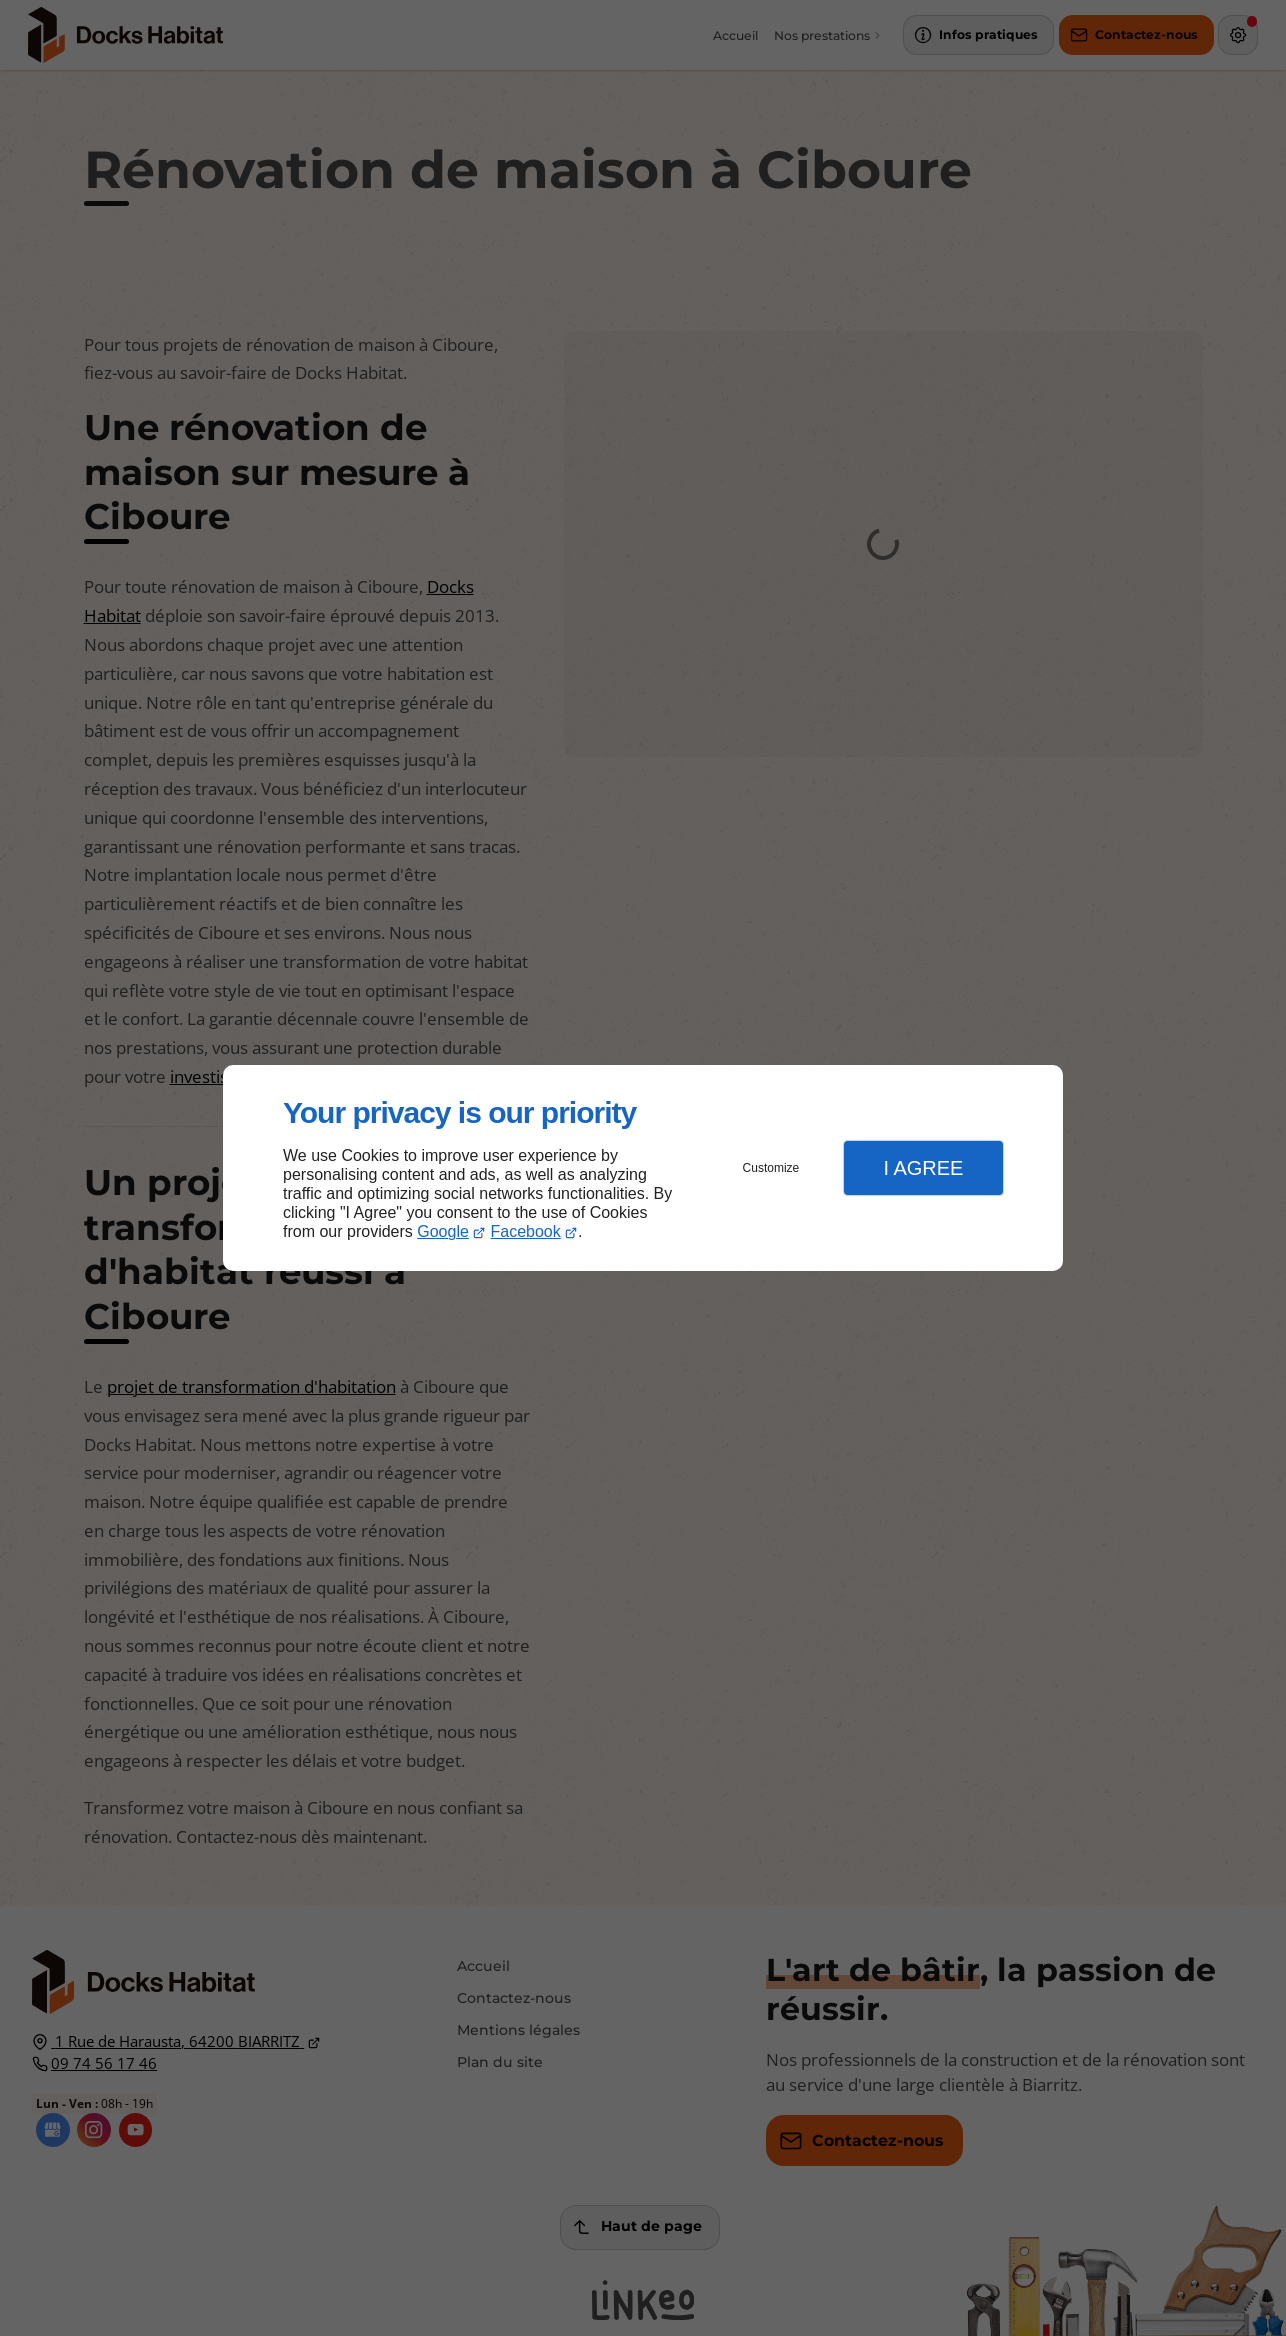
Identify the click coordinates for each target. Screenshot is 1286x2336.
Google (443, 1231)
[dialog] (643, 1168)
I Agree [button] (923, 1168)
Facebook (526, 1231)
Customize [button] (771, 1168)
